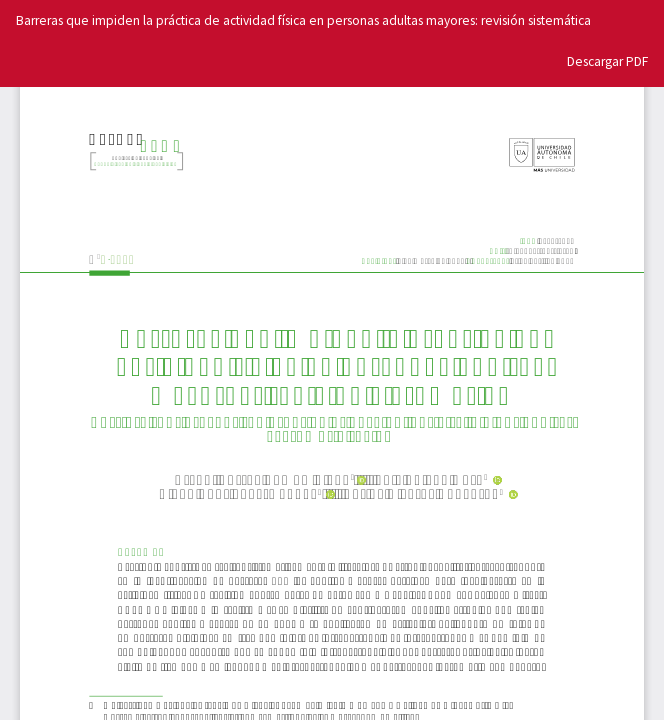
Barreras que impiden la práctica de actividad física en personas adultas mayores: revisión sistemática (303, 20)
